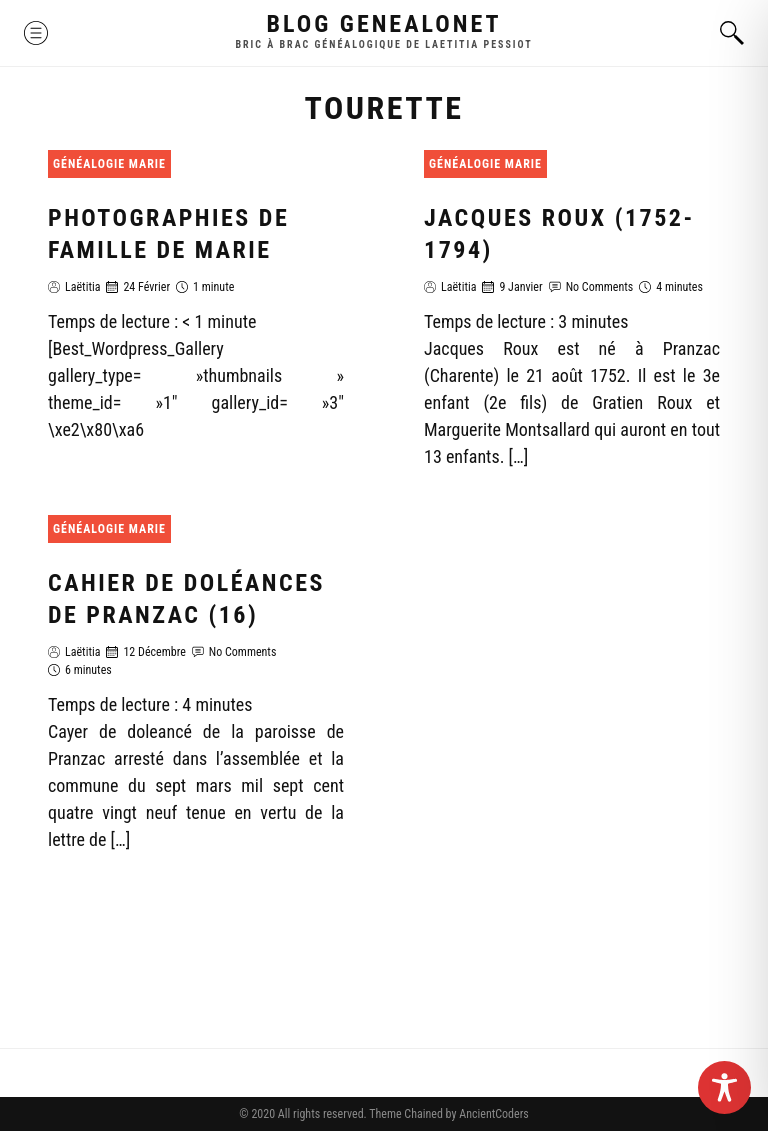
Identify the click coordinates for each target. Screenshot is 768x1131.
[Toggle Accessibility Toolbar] (724, 1087)
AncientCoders (492, 1114)
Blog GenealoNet (384, 24)
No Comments (600, 287)
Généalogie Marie (109, 164)
